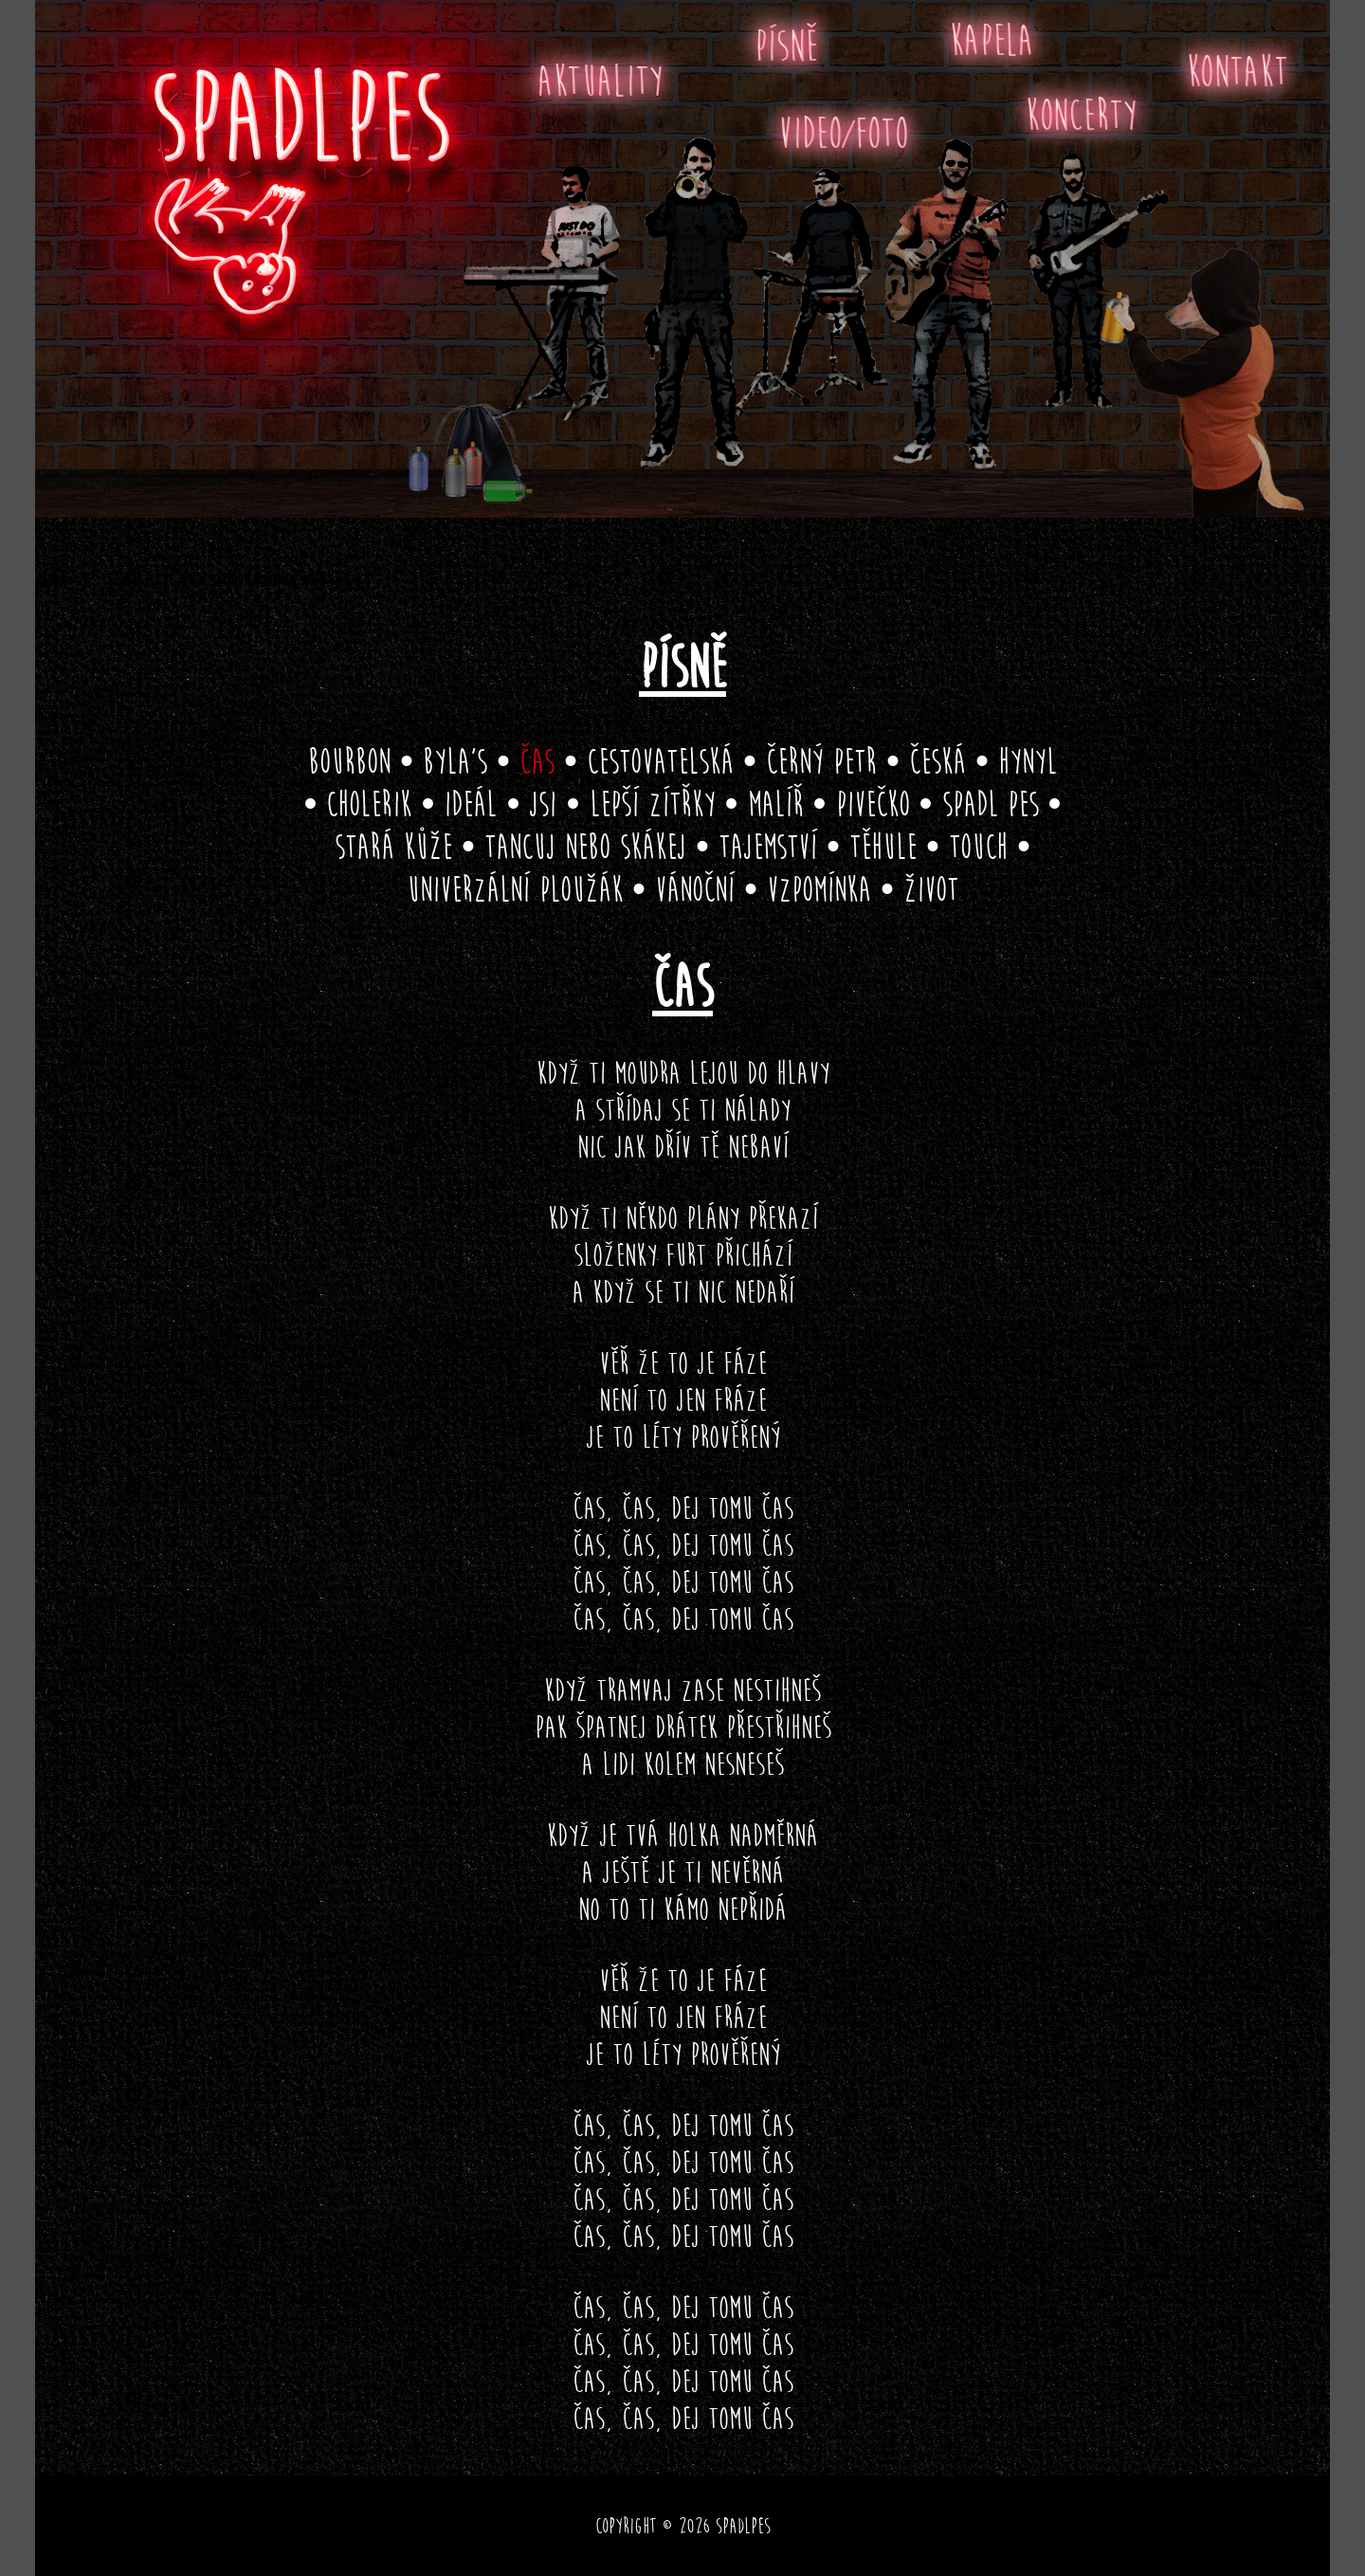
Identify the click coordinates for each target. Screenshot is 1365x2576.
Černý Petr (821, 761)
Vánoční (695, 889)
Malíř (776, 804)
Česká (937, 761)
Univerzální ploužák (515, 889)
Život (930, 889)
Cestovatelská (660, 761)
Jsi (542, 804)
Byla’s (455, 761)
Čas (537, 761)
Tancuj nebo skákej (585, 847)
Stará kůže (393, 847)
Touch (978, 847)
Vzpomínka (819, 889)
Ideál (470, 804)
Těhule (883, 847)
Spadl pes (990, 804)
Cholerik (368, 804)
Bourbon (349, 761)
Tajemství (768, 847)
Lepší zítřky (653, 804)
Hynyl (1027, 761)
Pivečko (873, 804)
